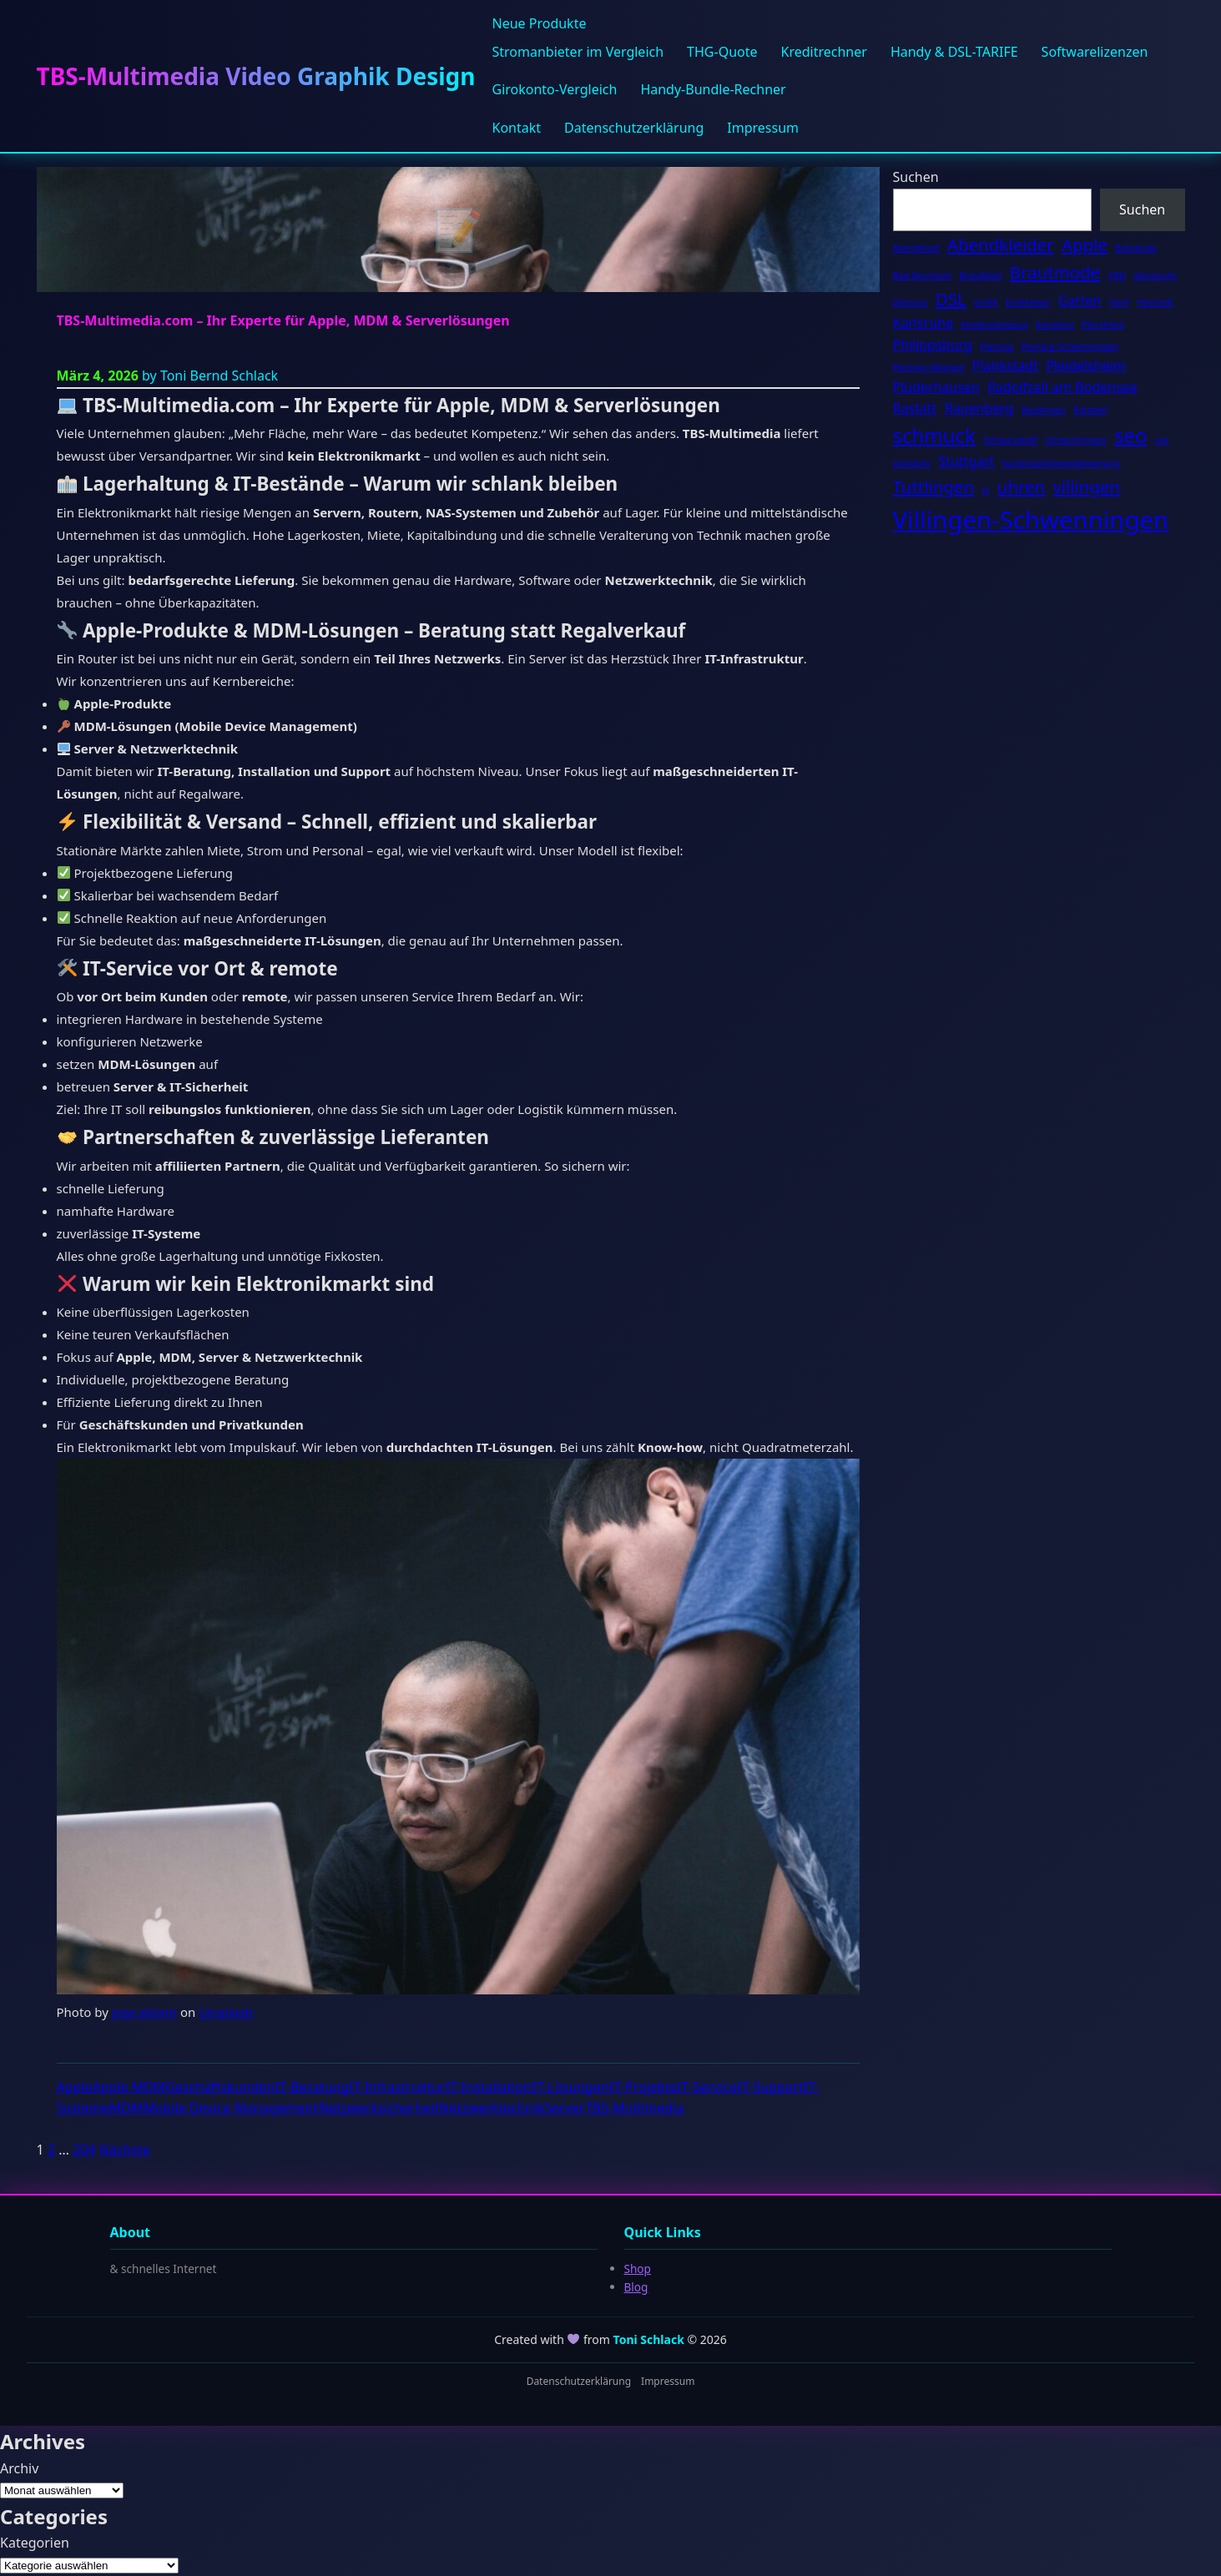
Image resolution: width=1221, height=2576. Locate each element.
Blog (636, 2287)
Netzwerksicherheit (378, 2108)
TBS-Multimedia (634, 2108)
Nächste (124, 2149)
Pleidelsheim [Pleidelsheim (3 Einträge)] (1086, 365)
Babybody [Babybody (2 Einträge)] (1136, 248)
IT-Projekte (643, 2087)
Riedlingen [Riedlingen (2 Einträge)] (1044, 410)
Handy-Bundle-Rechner (712, 89)
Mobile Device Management (231, 2108)
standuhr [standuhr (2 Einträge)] (912, 463)
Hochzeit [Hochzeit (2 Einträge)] (1155, 302)
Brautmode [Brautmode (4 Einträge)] (1055, 272)
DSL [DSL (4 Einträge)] (951, 298)
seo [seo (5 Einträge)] (1131, 435)
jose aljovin (144, 2012)
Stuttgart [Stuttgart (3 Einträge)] (966, 461)
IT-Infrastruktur (397, 2087)
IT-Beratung (312, 2087)
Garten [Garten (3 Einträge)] (1080, 300)
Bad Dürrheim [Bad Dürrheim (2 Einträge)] (922, 275)
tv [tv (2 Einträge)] (985, 490)
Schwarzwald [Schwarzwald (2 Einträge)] (1010, 440)
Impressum (763, 127)
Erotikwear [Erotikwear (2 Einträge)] (1028, 302)
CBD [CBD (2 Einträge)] (1116, 275)
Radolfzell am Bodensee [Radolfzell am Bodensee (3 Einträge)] (1062, 387)
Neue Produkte (539, 23)
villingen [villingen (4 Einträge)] (1086, 486)
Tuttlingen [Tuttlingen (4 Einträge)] (934, 486)
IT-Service (707, 2087)
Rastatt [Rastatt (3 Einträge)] (915, 408)
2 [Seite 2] (51, 2149)
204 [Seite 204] (84, 2149)
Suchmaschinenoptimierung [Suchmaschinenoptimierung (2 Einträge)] (1061, 463)
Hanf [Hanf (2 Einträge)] (1119, 302)
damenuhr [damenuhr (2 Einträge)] (1155, 275)
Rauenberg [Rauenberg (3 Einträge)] (979, 408)
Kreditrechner (824, 52)
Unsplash (226, 2012)
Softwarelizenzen (1095, 52)
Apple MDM (129, 2087)
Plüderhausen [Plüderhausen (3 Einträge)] (937, 387)
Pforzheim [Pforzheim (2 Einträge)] (1103, 324)
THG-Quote (722, 52)
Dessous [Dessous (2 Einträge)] (910, 302)
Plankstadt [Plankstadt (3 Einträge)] (1005, 365)
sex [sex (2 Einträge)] (1162, 440)
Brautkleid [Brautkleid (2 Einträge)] (980, 275)
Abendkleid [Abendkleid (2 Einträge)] (916, 248)
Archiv (19, 2468)
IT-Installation (489, 2087)
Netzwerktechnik (492, 2108)
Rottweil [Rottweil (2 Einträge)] (1090, 410)
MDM (126, 2108)
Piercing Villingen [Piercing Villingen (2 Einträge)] (929, 367)
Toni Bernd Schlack (219, 375)
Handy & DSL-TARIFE (954, 52)
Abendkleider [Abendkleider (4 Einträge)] (1000, 244)
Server (565, 2108)
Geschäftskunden (220, 2087)
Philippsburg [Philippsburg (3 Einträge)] (932, 344)
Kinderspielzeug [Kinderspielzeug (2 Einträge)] (994, 324)
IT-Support (771, 2087)
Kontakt (516, 127)
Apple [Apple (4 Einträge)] (1084, 244)
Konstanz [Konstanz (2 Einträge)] (1055, 324)
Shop (637, 2268)
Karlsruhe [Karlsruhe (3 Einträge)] (923, 323)
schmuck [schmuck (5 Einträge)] (934, 435)
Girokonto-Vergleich (554, 89)
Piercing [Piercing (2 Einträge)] (996, 346)
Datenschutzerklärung (634, 127)
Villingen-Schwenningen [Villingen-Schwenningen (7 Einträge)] (1031, 520)
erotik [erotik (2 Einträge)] (986, 302)
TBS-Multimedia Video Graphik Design (256, 76)
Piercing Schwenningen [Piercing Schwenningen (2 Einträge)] (1070, 346)
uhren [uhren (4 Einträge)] (1021, 486)
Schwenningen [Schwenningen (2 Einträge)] (1076, 440)
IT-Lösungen (570, 2087)
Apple (75, 2087)
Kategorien (34, 2542)
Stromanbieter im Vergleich (577, 52)
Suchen (916, 177)
